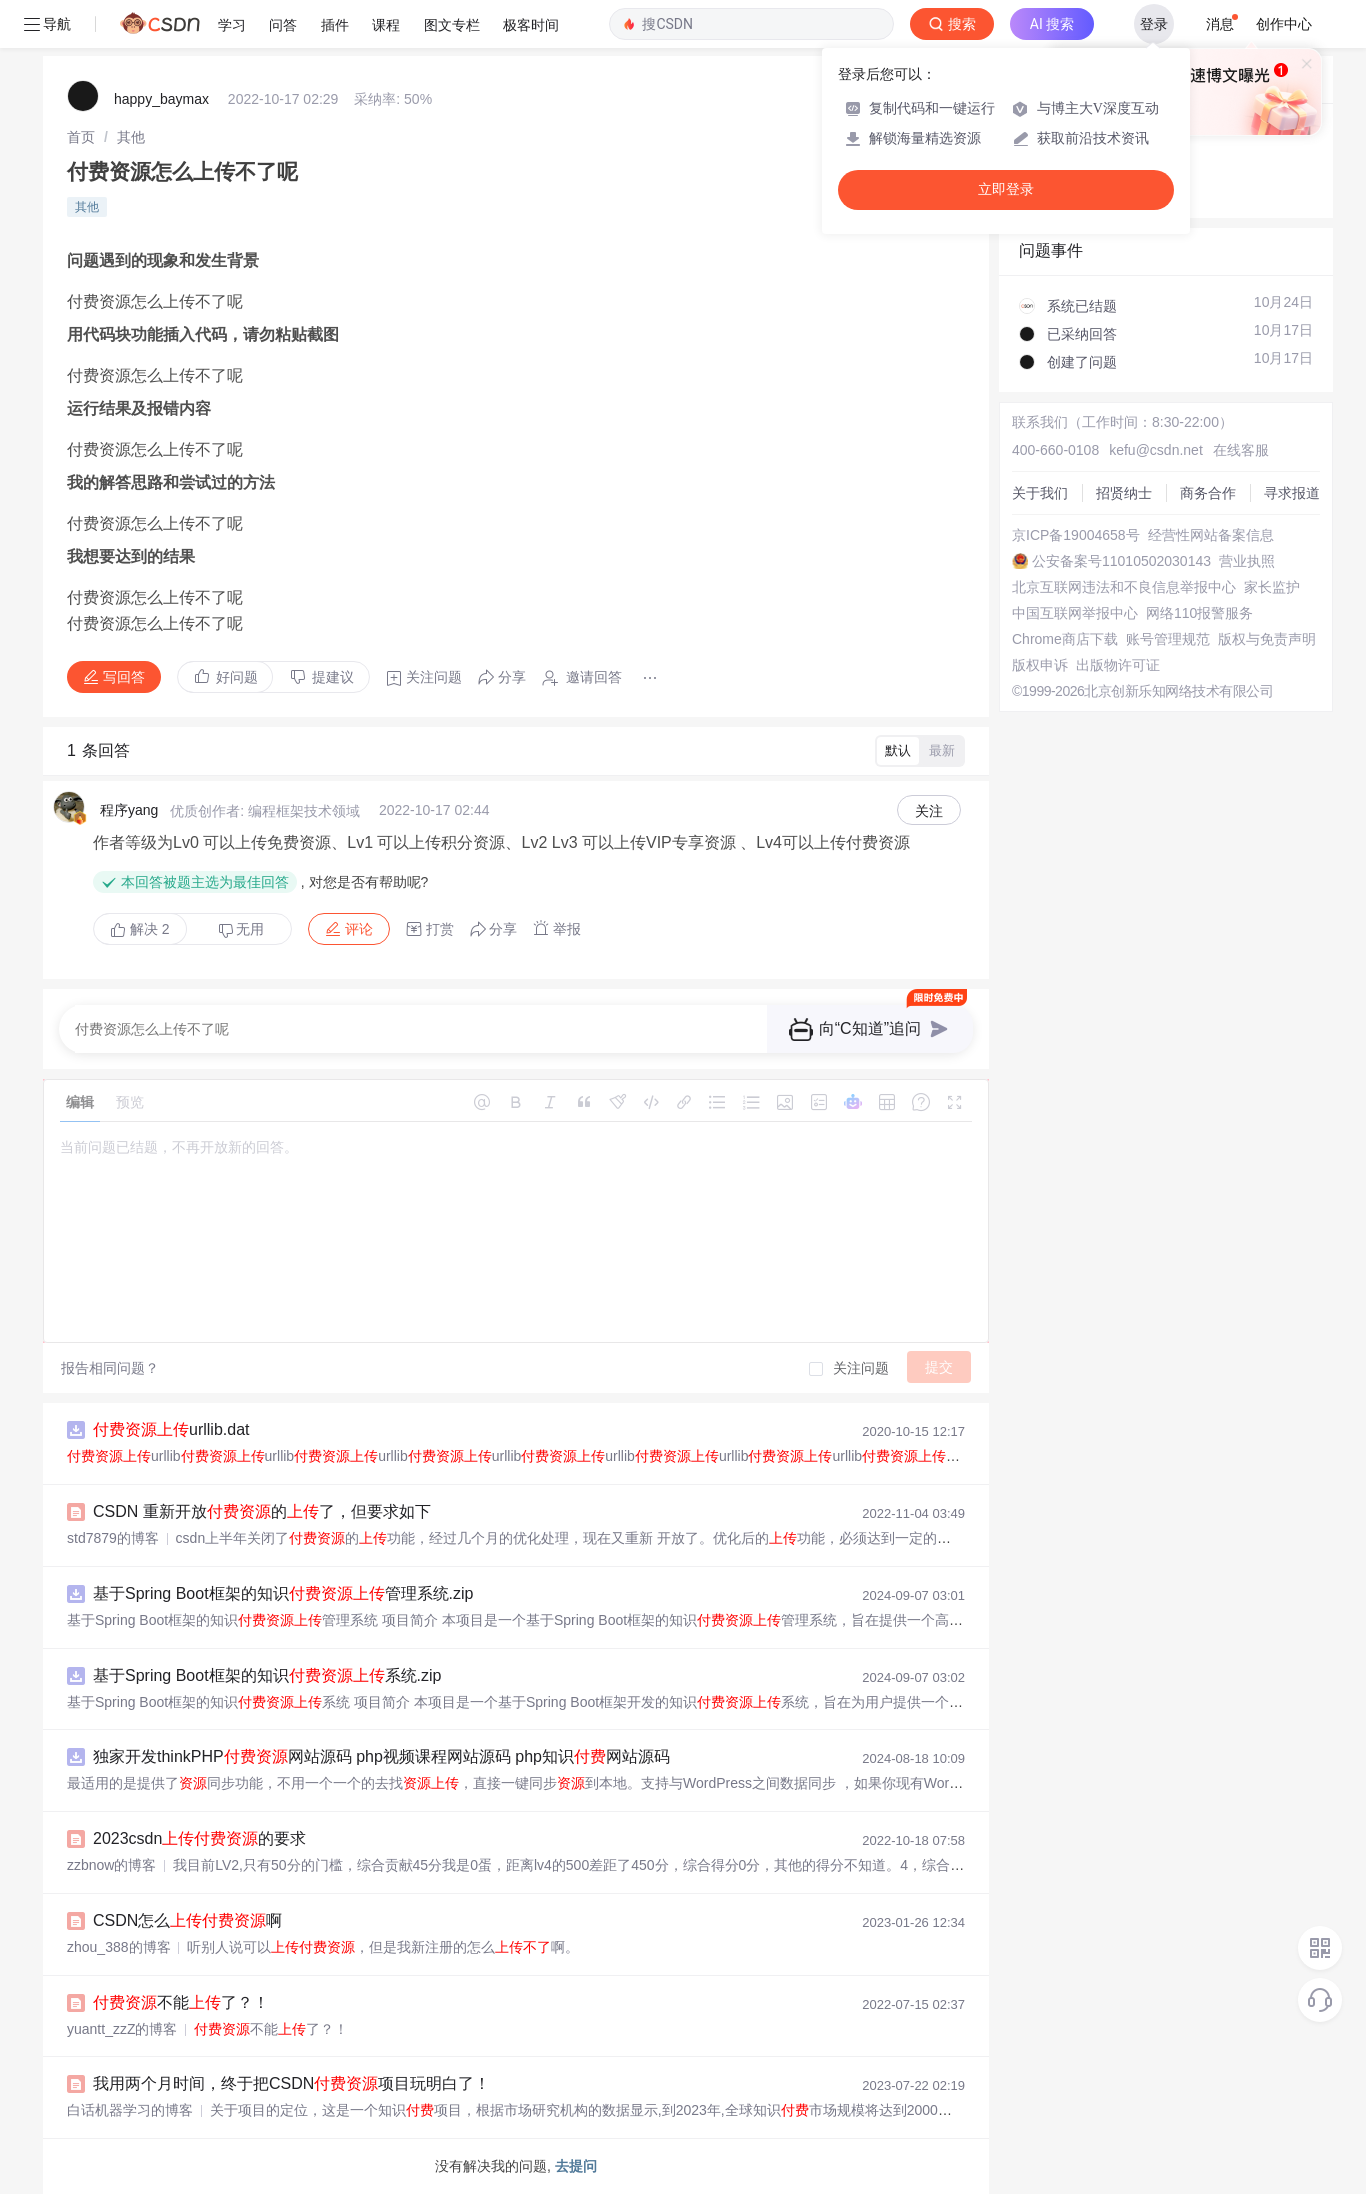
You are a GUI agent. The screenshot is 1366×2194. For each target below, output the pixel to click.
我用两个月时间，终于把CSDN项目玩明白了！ (291, 2083)
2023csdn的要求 (199, 1838)
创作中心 (1284, 24)
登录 (1154, 24)
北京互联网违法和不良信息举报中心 (1124, 587)
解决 (140, 929)
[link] (81, 137)
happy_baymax (161, 99)
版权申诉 (1040, 665)
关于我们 (1040, 493)
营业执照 (1247, 561)
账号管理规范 (1168, 639)
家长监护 (1272, 587)
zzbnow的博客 (111, 1865)
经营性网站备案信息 (1211, 535)
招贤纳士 (1124, 493)
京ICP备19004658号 (1076, 535)
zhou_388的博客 (119, 1947)
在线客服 (1241, 450)
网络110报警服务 (1199, 613)
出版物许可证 (1118, 665)
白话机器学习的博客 (130, 2110)
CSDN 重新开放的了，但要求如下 (262, 1511)
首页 (81, 137)
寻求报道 (1292, 493)
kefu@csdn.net (1156, 450)
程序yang (129, 810)
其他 (131, 137)
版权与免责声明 (1267, 639)
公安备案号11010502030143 (1121, 561)
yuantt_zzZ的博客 (122, 2029)
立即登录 (1006, 189)
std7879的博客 (113, 1538)
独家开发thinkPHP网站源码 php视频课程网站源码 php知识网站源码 (381, 1756)
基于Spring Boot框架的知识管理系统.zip (283, 1593)
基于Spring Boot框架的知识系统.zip (267, 1675)
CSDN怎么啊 (187, 1920)
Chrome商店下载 (1065, 639)
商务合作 (1208, 493)
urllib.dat (171, 1429)
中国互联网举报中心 (1075, 613)
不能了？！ (181, 2002)
